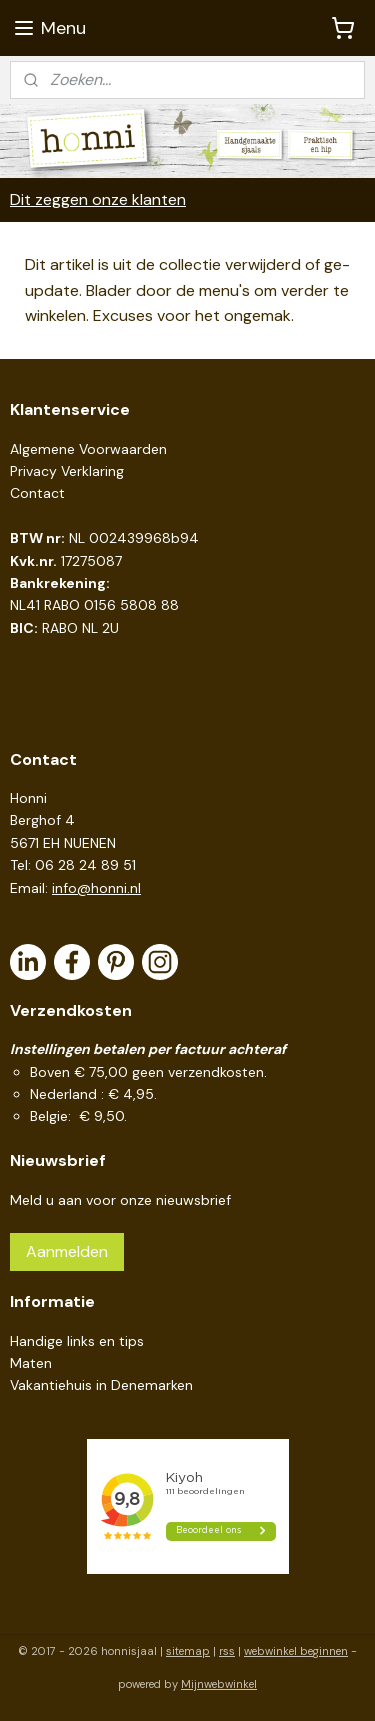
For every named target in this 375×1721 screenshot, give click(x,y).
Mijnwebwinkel (219, 1684)
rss (227, 1651)
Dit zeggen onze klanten (98, 199)
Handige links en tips (77, 1341)
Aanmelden (67, 1251)
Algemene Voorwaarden (88, 449)
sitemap (188, 1651)
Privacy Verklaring (67, 471)
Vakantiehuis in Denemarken (101, 1385)
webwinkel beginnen (296, 1651)
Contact (37, 493)
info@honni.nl (96, 888)
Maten (31, 1363)
